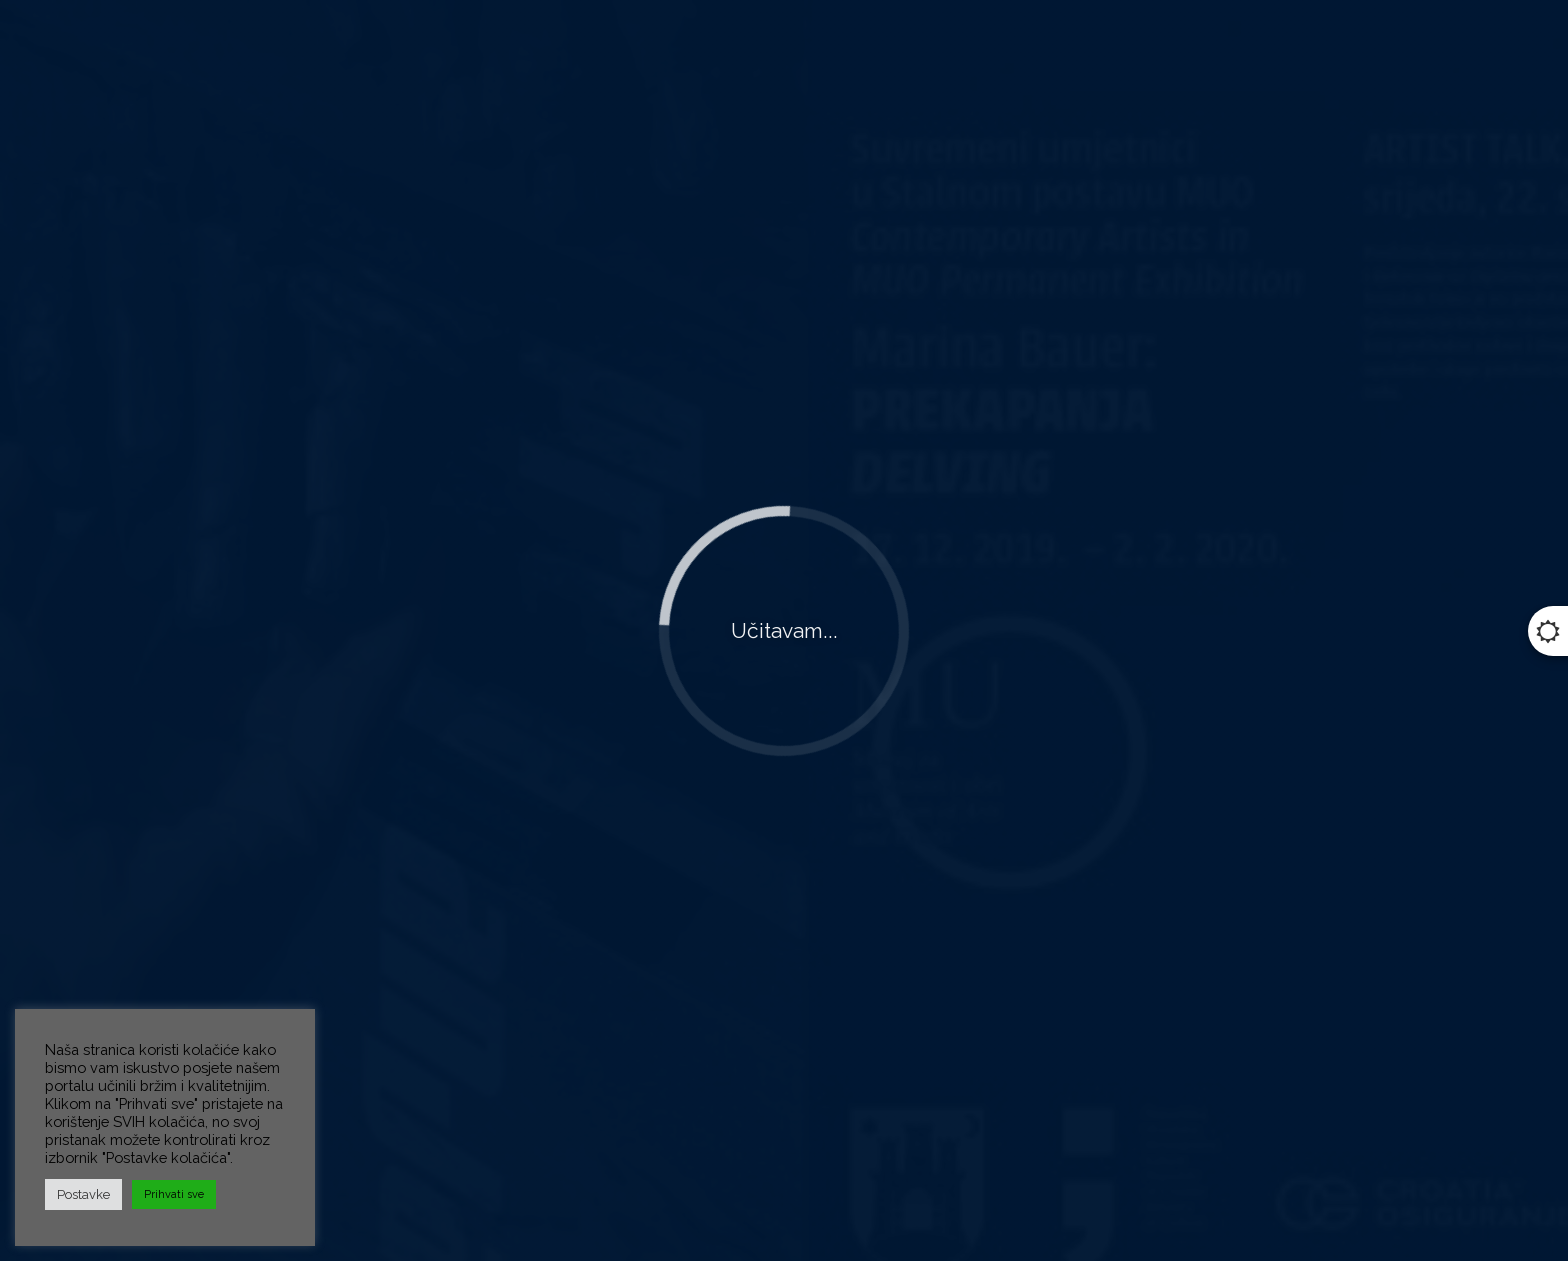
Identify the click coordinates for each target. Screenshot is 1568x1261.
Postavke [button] (83, 1194)
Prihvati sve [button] (174, 1194)
